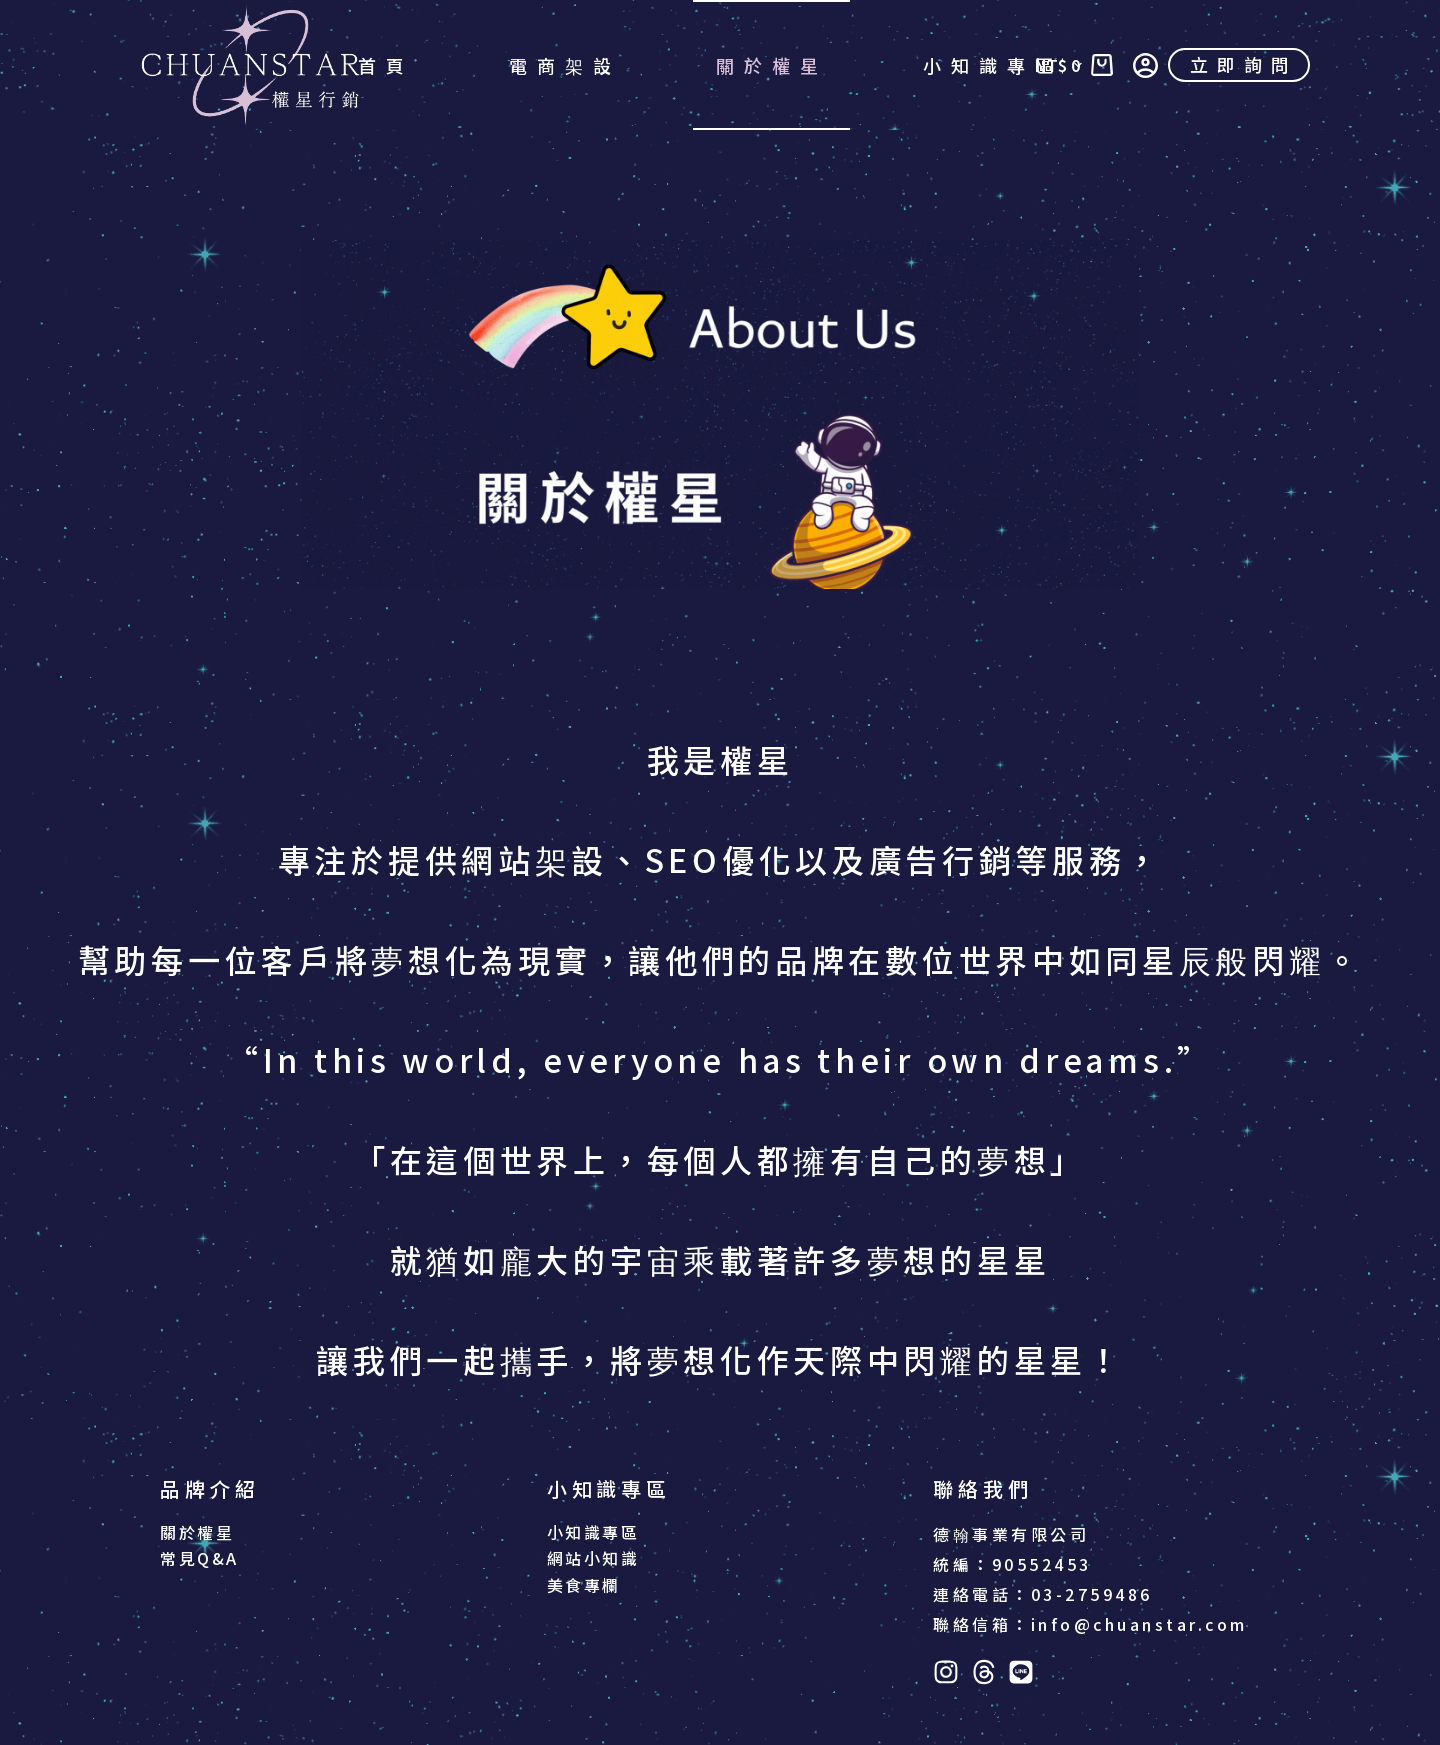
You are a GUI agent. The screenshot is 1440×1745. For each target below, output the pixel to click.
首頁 (386, 65)
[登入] (1145, 65)
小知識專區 (1007, 65)
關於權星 (772, 65)
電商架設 (565, 65)
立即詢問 (1244, 64)
